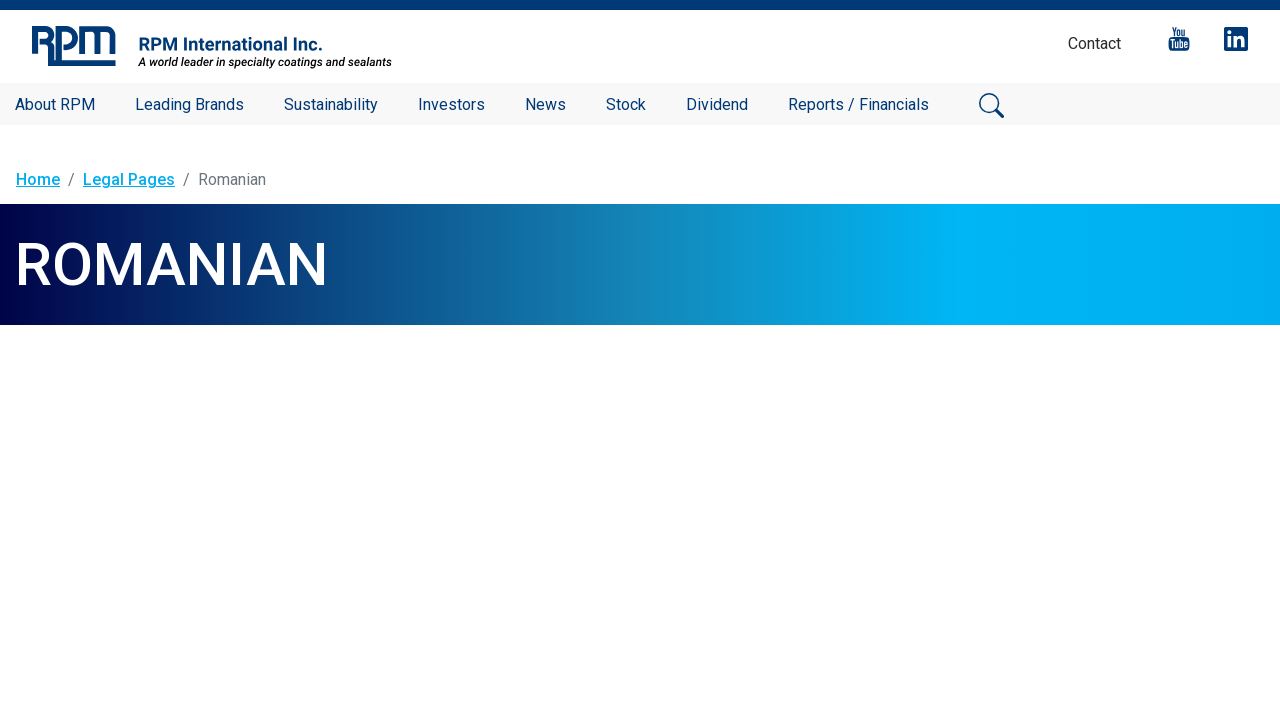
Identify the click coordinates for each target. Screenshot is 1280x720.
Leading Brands (189, 104)
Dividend (717, 104)
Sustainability (331, 104)
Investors (451, 104)
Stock (626, 104)
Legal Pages (129, 179)
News (545, 104)
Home (38, 179)
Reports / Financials (858, 104)
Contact (1094, 43)
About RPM (55, 104)
